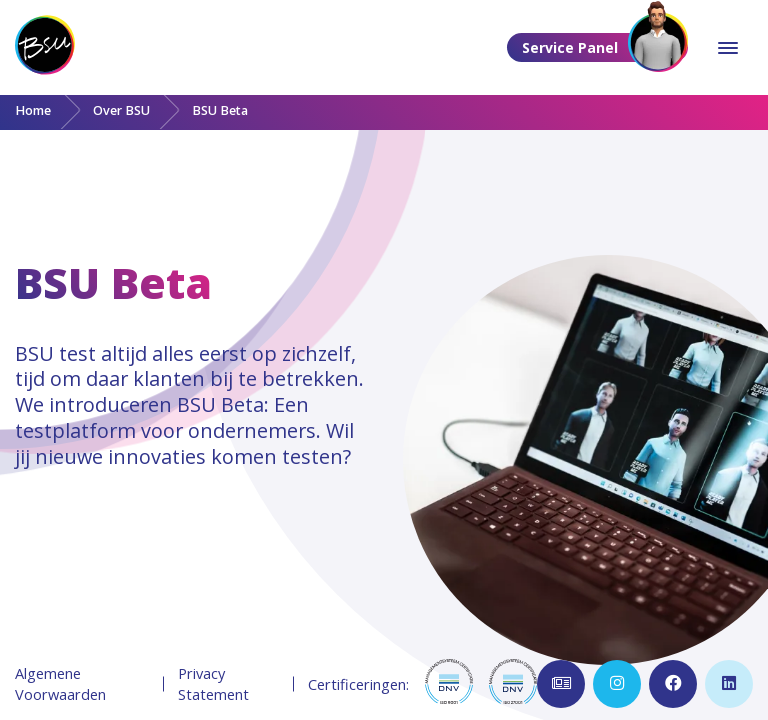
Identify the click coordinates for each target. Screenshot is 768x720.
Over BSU (121, 110)
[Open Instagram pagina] (617, 684)
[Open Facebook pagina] (673, 684)
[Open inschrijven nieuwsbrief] (561, 684)
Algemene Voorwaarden (60, 683)
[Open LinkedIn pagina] (729, 684)
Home (33, 110)
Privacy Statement (213, 683)
